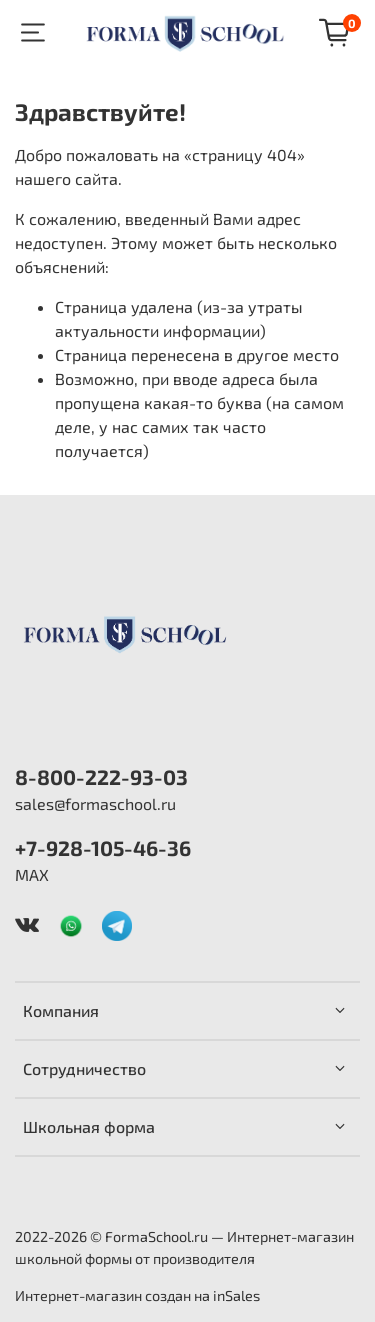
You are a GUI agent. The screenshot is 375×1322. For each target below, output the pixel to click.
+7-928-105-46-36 (103, 847)
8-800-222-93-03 (101, 776)
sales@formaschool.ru (95, 803)
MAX (32, 874)
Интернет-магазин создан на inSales (137, 1295)
